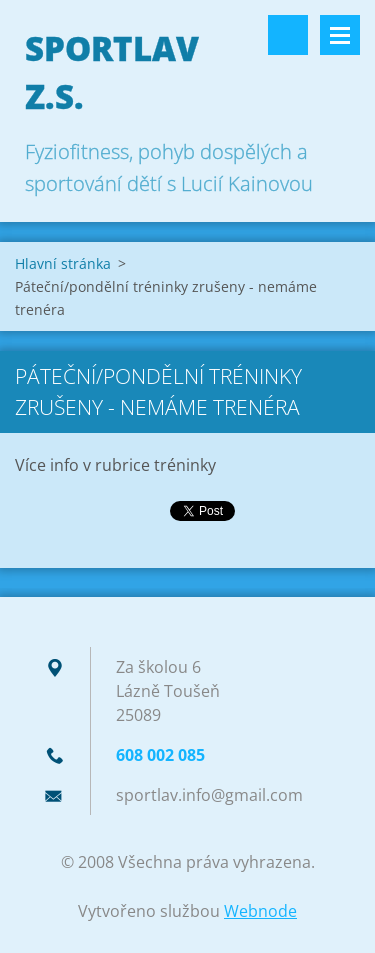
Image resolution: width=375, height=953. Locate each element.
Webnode (260, 911)
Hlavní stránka (63, 263)
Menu (340, 35)
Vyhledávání (288, 35)
